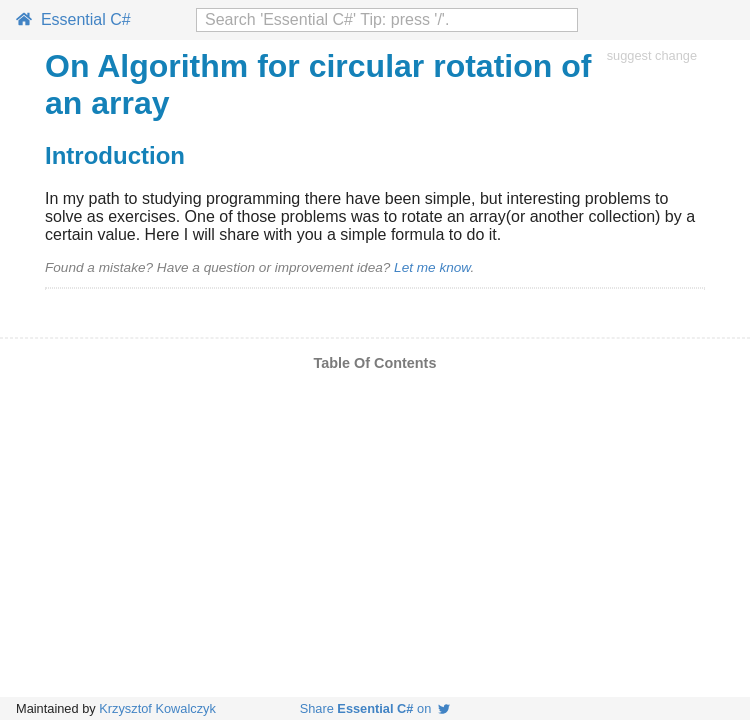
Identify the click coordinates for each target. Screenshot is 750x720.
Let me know (432, 267)
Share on (375, 708)
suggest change (652, 55)
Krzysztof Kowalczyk (157, 708)
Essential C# (73, 19)
